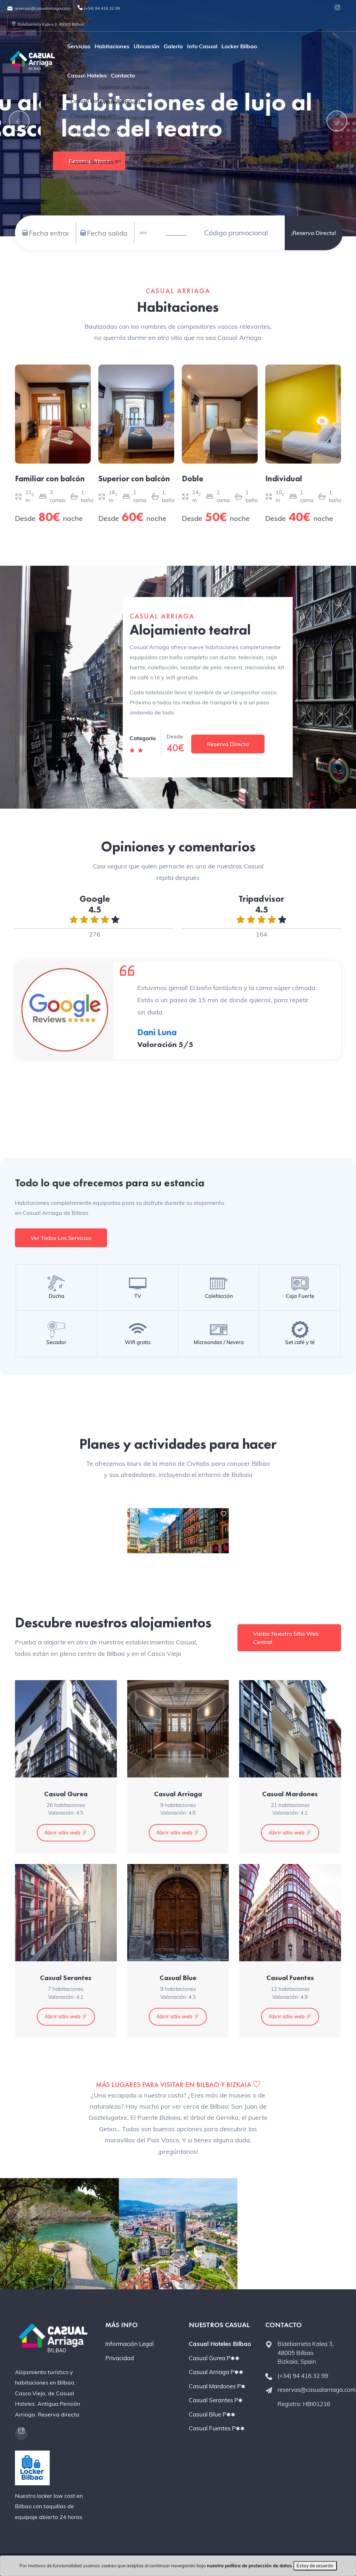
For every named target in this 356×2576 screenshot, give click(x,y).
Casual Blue (178, 1977)
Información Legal (129, 2343)
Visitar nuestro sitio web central (286, 1637)
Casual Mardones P (217, 2386)
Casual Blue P (212, 2414)
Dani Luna (157, 1032)
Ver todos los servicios (61, 1237)
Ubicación (147, 46)
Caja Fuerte (300, 1296)
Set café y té (300, 1342)
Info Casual (202, 46)
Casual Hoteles (87, 75)
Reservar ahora (88, 160)
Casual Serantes (65, 1977)
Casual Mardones (290, 1793)
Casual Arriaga (178, 1793)
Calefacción (219, 1296)
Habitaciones (112, 46)
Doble (192, 478)
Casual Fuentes (290, 1977)
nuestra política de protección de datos (249, 2565)
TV (137, 1296)
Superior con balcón (134, 478)
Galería (173, 46)
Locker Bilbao (239, 46)
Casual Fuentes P (217, 2428)
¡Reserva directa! (313, 232)
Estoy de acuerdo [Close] (315, 2565)
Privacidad (119, 2358)
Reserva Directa (228, 744)
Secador (56, 1342)
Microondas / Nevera (219, 1342)
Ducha (56, 1296)
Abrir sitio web (65, 1832)
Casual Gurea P (214, 2358)
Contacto (123, 75)
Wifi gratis (138, 1342)
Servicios (78, 46)
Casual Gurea (66, 1793)
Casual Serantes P (216, 2400)
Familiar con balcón (50, 478)
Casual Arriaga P (216, 2371)
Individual (283, 478)
